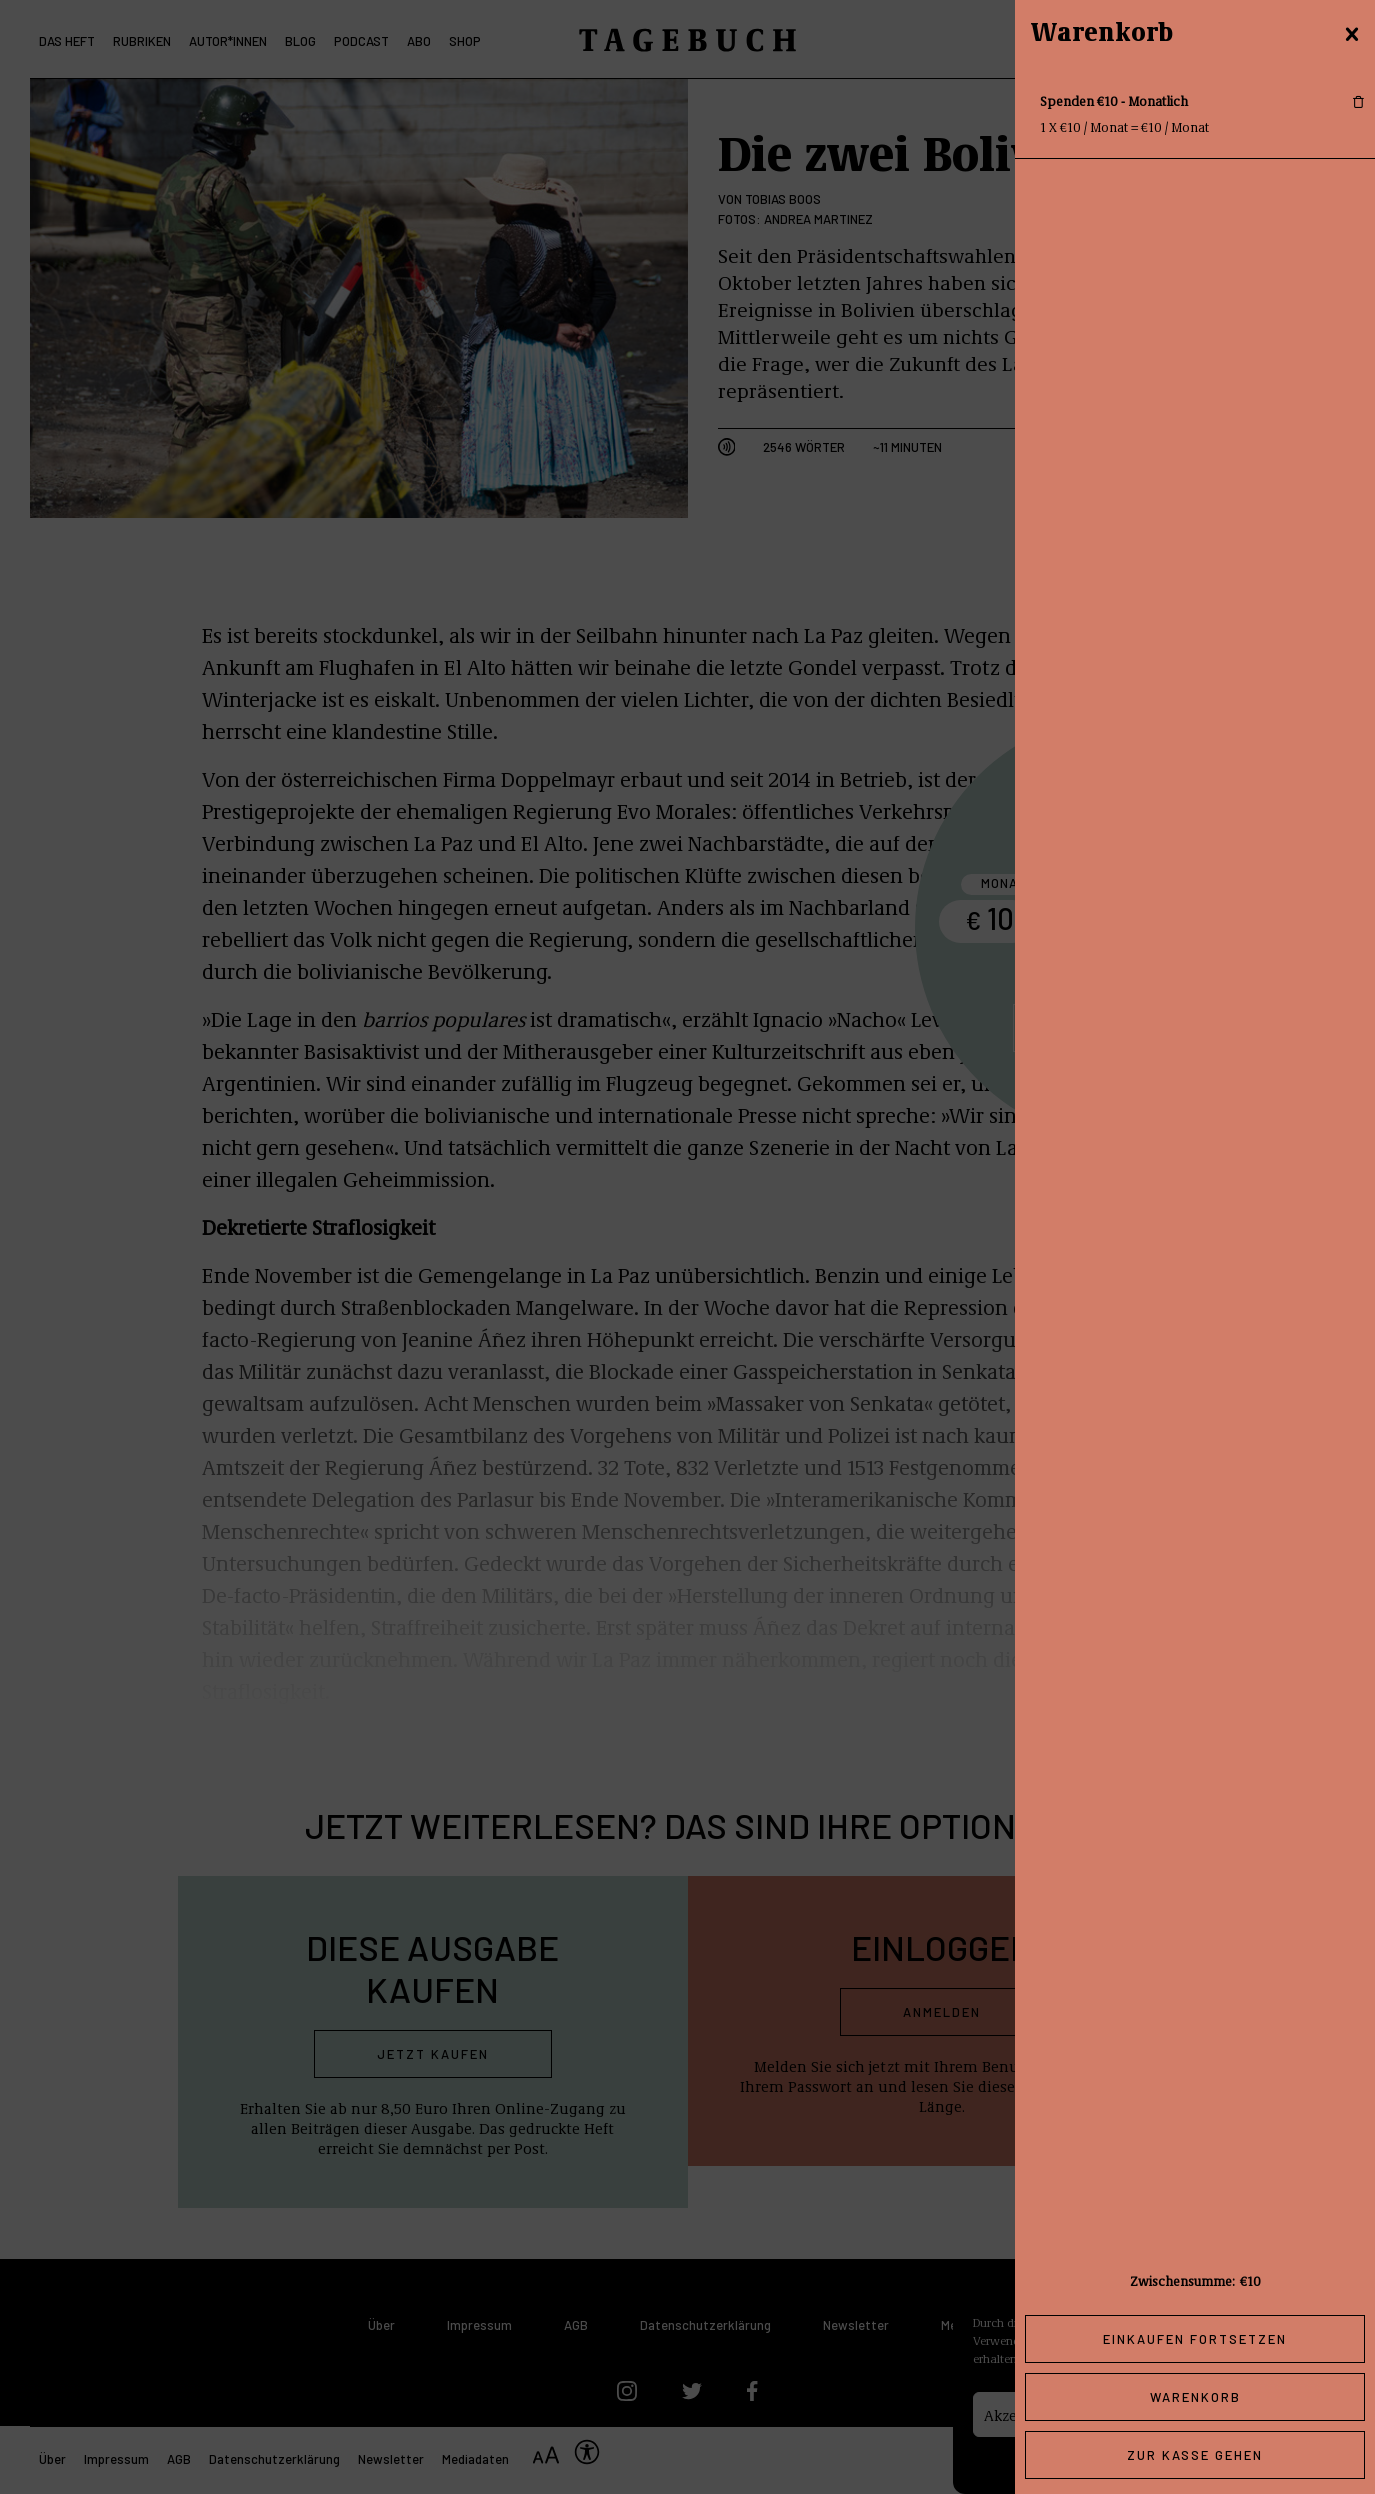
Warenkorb (1195, 2397)
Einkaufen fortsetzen (1195, 2339)
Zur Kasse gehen (1195, 2455)
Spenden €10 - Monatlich (1114, 100)
